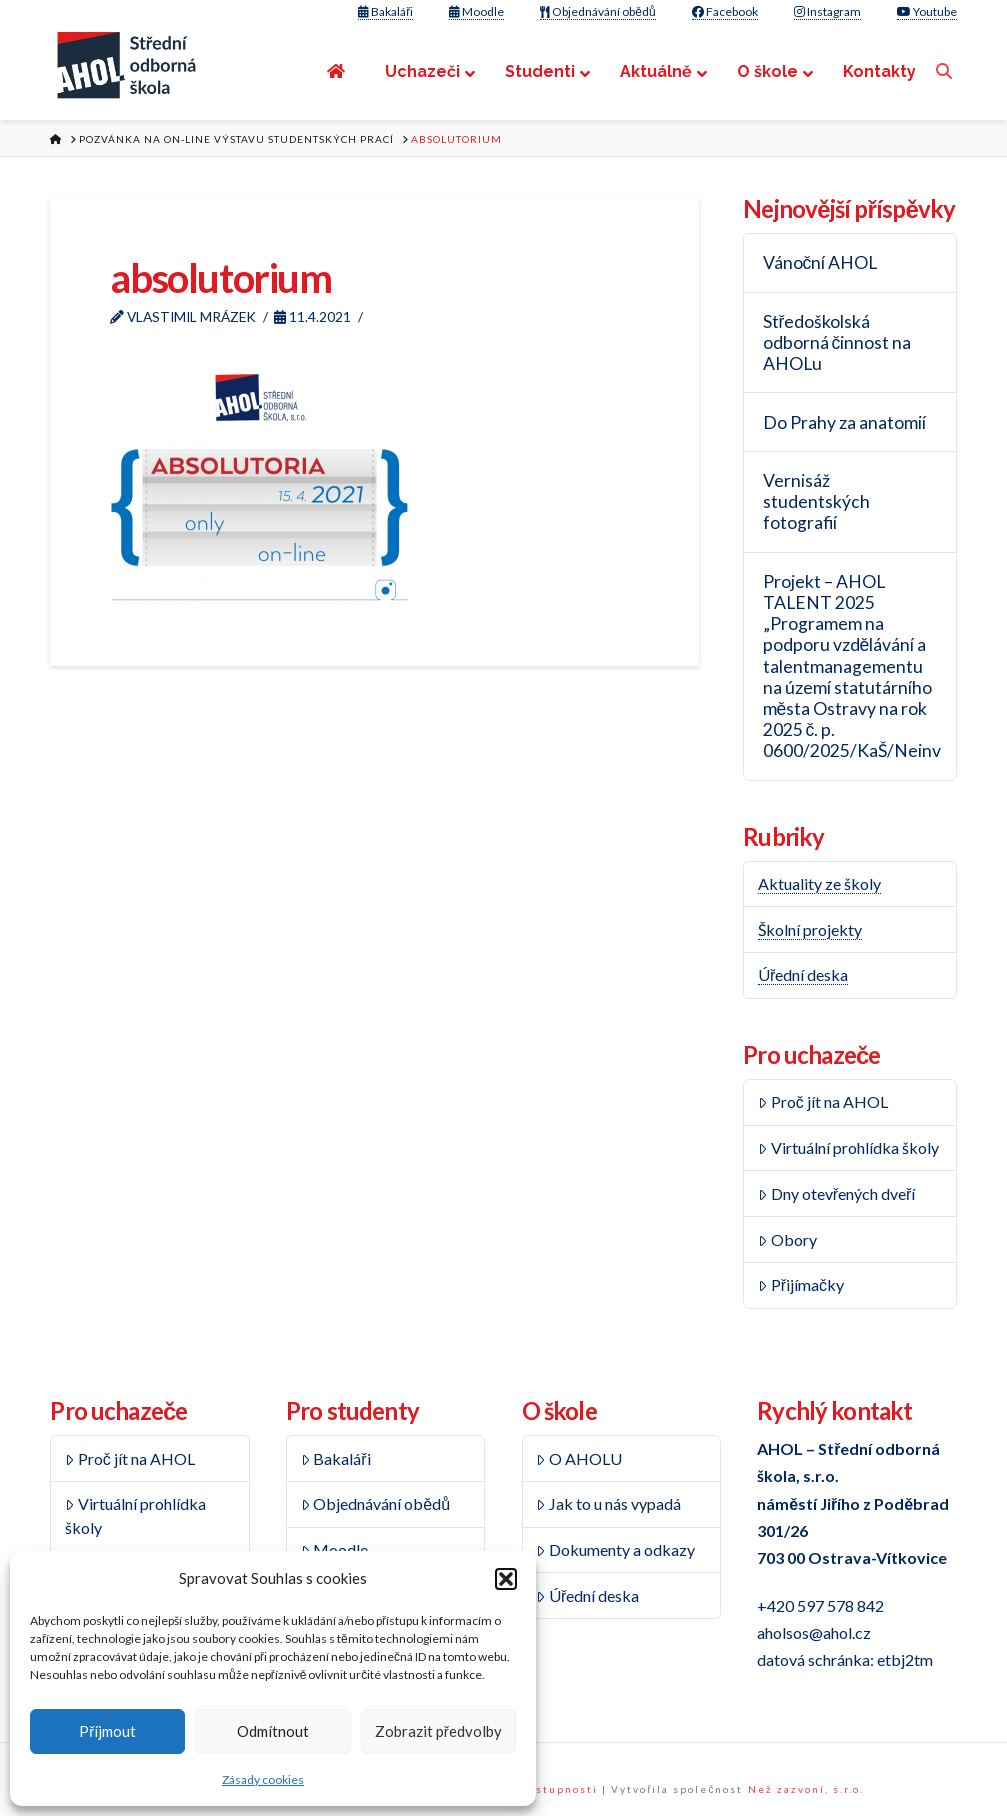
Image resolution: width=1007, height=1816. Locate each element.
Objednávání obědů (597, 11)
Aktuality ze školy (819, 883)
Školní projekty (810, 929)
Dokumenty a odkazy (615, 1549)
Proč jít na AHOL (823, 1101)
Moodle (476, 11)
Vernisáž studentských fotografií (816, 501)
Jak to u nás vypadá (608, 1503)
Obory (787, 1239)
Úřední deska (803, 974)
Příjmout (107, 1731)
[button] (506, 1579)
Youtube (927, 11)
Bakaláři (385, 11)
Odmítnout (273, 1731)
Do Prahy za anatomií (844, 422)
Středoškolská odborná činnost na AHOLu (837, 342)
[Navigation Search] (946, 71)
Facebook (725, 11)
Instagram (827, 11)
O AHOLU (579, 1458)
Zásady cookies (263, 1779)
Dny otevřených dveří (836, 1193)
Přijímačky (801, 1284)
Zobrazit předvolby (438, 1731)
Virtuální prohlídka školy (848, 1147)
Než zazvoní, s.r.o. (806, 1789)
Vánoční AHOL (820, 262)
